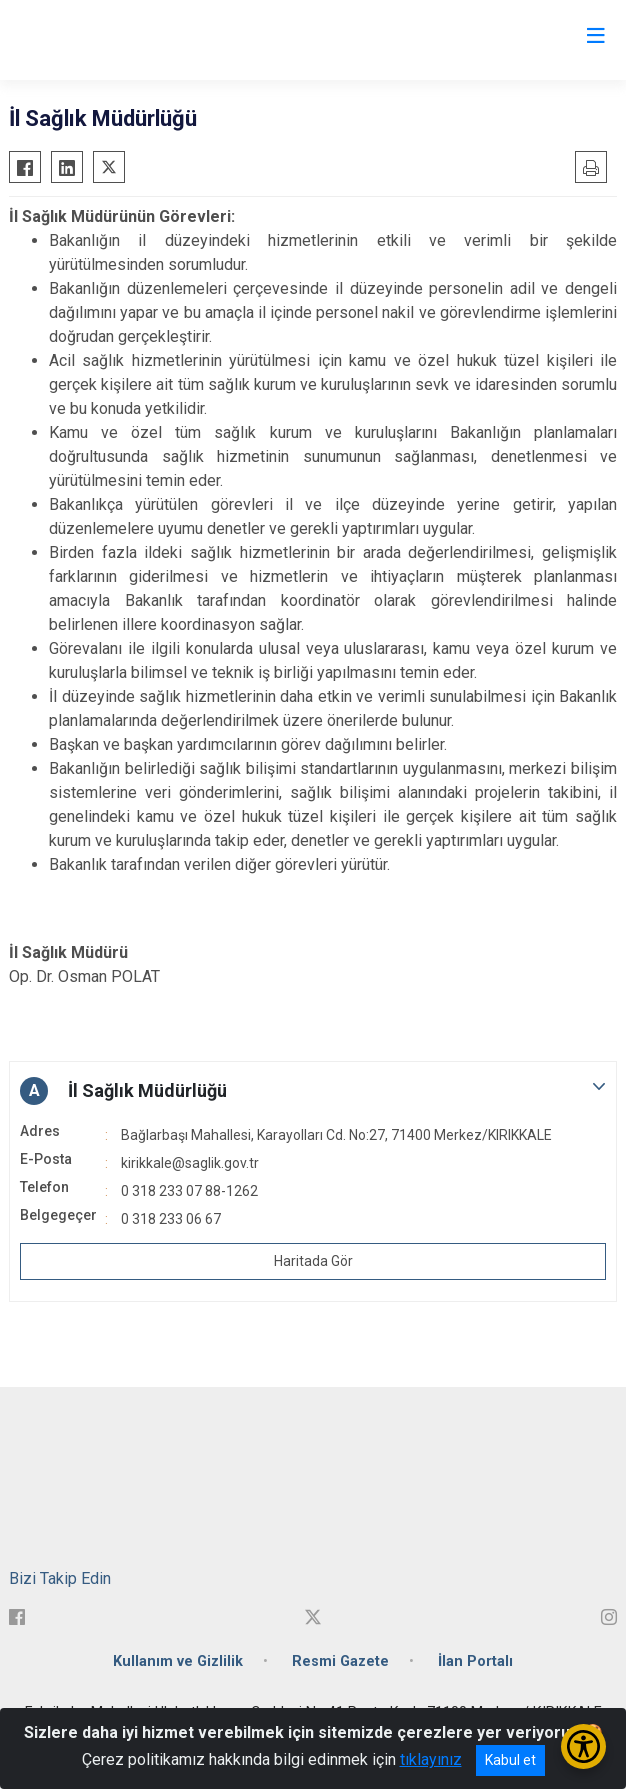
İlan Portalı (475, 1661)
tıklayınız (431, 1759)
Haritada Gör (313, 1261)
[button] (313, 1091)
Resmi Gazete (340, 1661)
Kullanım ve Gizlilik (178, 1661)
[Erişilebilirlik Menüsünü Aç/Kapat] (583, 1746)
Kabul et (510, 1760)
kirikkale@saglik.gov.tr (190, 1163)
